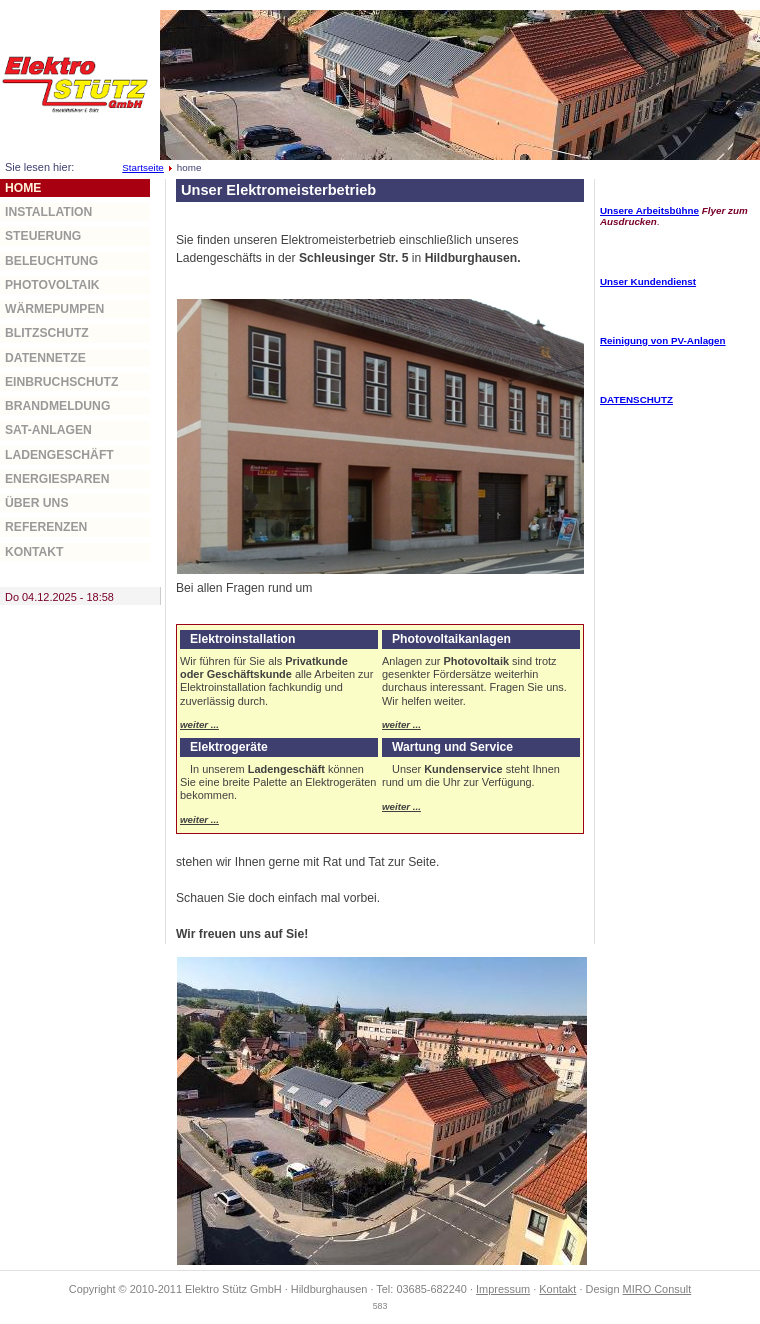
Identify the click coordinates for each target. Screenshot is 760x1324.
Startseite (143, 167)
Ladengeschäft (59, 455)
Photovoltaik (52, 285)
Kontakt (34, 552)
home (23, 188)
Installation (48, 212)
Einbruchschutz (61, 382)
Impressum (503, 1289)
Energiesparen (57, 479)
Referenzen (46, 527)
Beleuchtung (51, 261)
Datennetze (45, 358)
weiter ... (199, 724)
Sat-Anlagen (48, 430)
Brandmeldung (57, 406)
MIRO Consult (657, 1289)
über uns (37, 503)
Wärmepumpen (54, 309)
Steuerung (43, 236)
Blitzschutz (47, 333)
